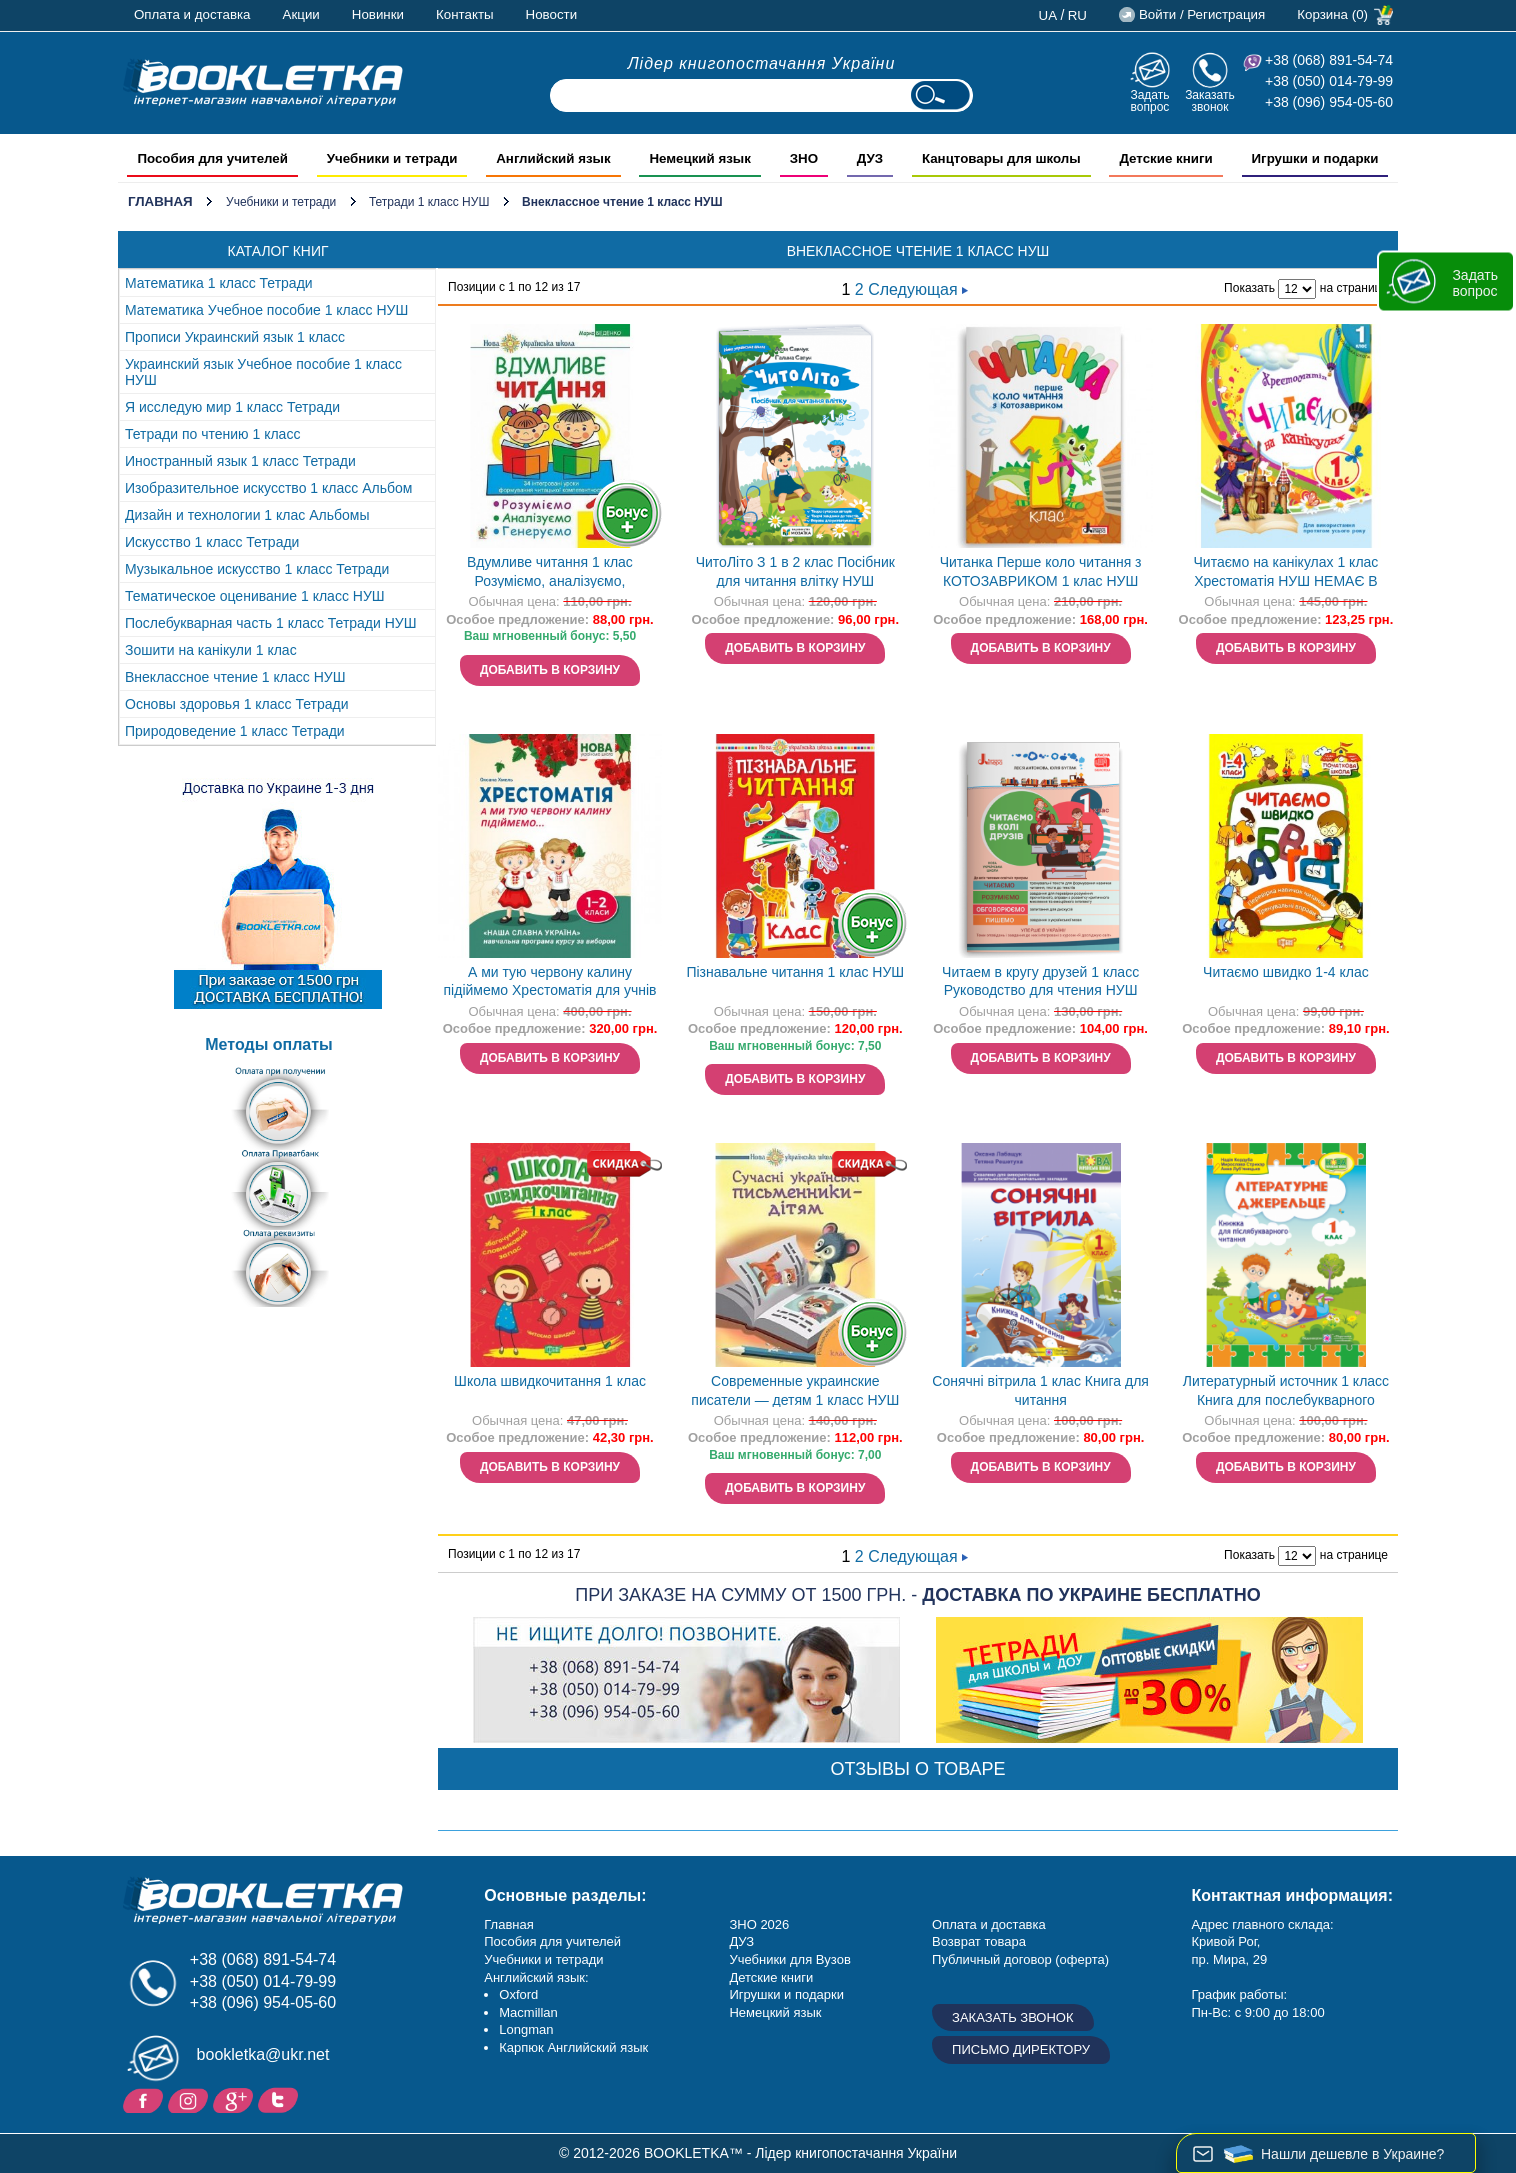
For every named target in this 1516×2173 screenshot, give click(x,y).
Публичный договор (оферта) (1020, 1959)
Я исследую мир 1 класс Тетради (232, 407)
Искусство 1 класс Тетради (212, 542)
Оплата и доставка (192, 14)
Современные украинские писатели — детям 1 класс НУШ (795, 1390)
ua (1048, 15)
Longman (526, 2029)
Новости (552, 14)
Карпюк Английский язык (573, 2047)
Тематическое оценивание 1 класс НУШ (255, 596)
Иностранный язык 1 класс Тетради (240, 461)
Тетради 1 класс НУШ (429, 202)
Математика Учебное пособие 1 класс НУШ (266, 310)
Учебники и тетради (281, 202)
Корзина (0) (1332, 14)
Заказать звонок (1210, 100)
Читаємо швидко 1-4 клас (1286, 972)
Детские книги (771, 1977)
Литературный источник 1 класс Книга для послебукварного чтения (1286, 1392)
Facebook (145, 2099)
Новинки (378, 14)
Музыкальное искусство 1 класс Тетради (257, 569)
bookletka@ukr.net (263, 2054)
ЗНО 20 (751, 1924)
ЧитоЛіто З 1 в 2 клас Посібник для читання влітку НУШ (795, 571)
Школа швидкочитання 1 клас (550, 1381)
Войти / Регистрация (1202, 14)
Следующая (918, 289)
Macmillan (528, 2012)
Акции (301, 14)
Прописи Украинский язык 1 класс (235, 337)
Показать (1249, 288)
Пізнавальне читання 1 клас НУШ (795, 972)
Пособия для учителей (552, 1941)
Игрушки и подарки (786, 1994)
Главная (160, 201)
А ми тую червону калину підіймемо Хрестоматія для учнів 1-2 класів (550, 983)
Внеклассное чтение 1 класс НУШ (235, 677)
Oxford (518, 1994)
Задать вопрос (1149, 100)
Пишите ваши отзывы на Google (235, 2099)
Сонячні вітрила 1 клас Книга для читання (1040, 1390)
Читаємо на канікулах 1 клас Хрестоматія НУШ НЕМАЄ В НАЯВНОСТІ (1286, 573)
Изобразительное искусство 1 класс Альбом (268, 488)
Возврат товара (979, 1941)
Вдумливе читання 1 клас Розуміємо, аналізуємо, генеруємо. (550, 573)
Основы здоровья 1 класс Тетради (237, 704)
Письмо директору (1021, 2049)
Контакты (465, 14)
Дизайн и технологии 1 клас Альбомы (247, 515)
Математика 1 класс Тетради (219, 283)
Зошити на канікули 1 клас (211, 650)
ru (1077, 15)
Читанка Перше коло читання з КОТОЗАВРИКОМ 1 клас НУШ (1041, 571)
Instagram (190, 2099)
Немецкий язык (775, 2012)
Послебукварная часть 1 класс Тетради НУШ (271, 623)
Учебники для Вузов (789, 1959)
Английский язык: (536, 1977)
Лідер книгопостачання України (762, 63)
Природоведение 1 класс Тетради (235, 731)
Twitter (280, 2099)
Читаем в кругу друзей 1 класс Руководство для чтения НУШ (1040, 981)
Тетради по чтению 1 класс (212, 434)
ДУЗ (741, 1941)
